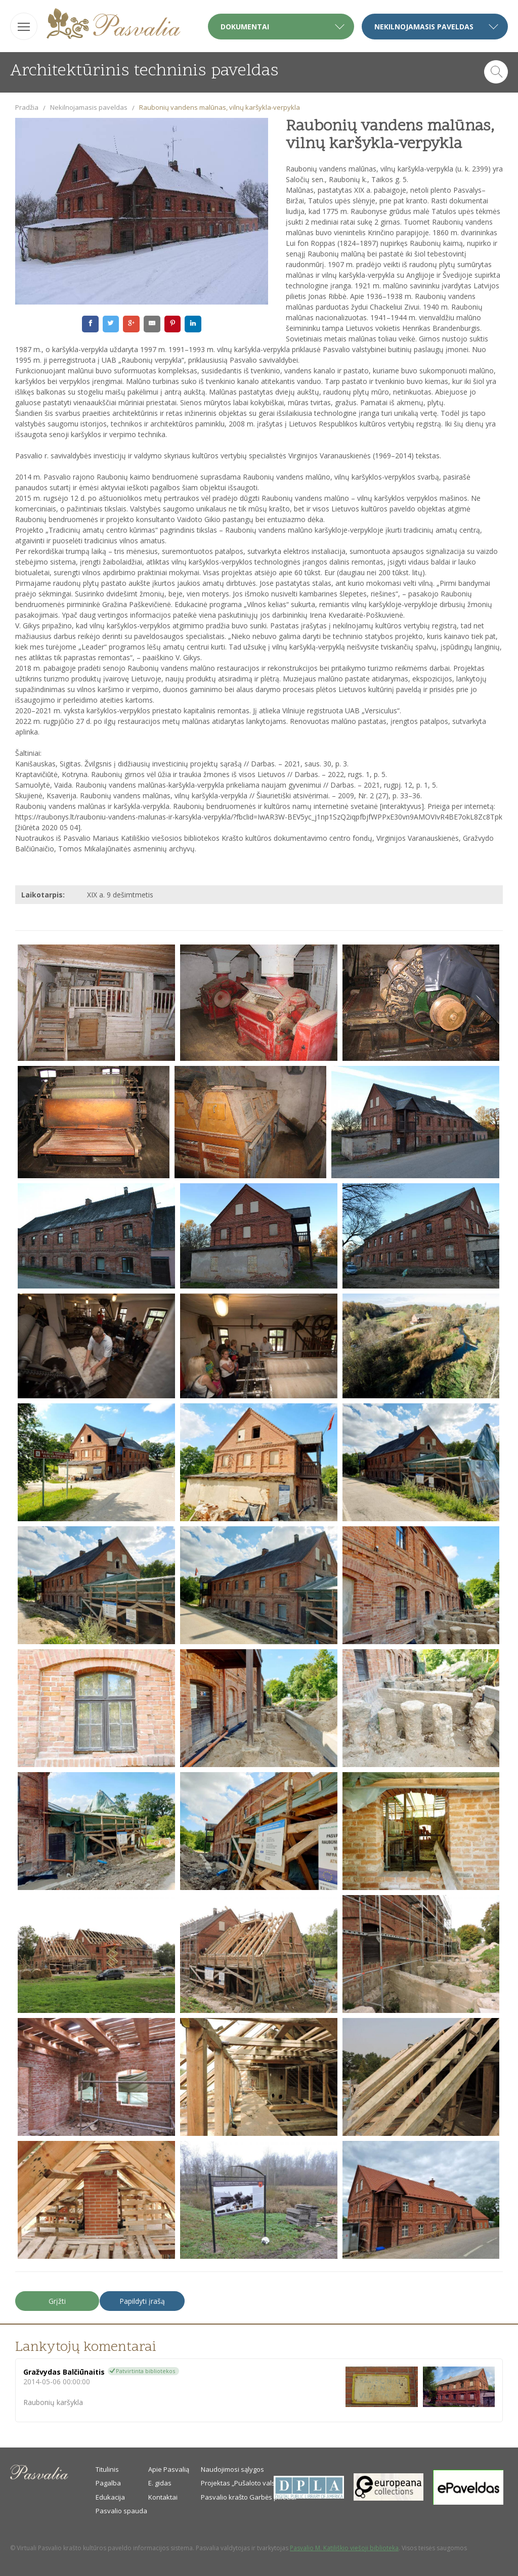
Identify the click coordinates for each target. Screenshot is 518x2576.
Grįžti (57, 2301)
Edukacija (110, 2497)
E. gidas (159, 2482)
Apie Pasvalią (168, 2469)
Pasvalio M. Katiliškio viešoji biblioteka (344, 2548)
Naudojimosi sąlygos (232, 2469)
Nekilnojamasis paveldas (88, 107)
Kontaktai (163, 2497)
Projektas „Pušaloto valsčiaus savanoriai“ (264, 2482)
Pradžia (26, 107)
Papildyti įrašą (142, 2301)
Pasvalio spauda (121, 2510)
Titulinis (107, 2469)
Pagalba (108, 2482)
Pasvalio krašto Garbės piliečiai (248, 2497)
